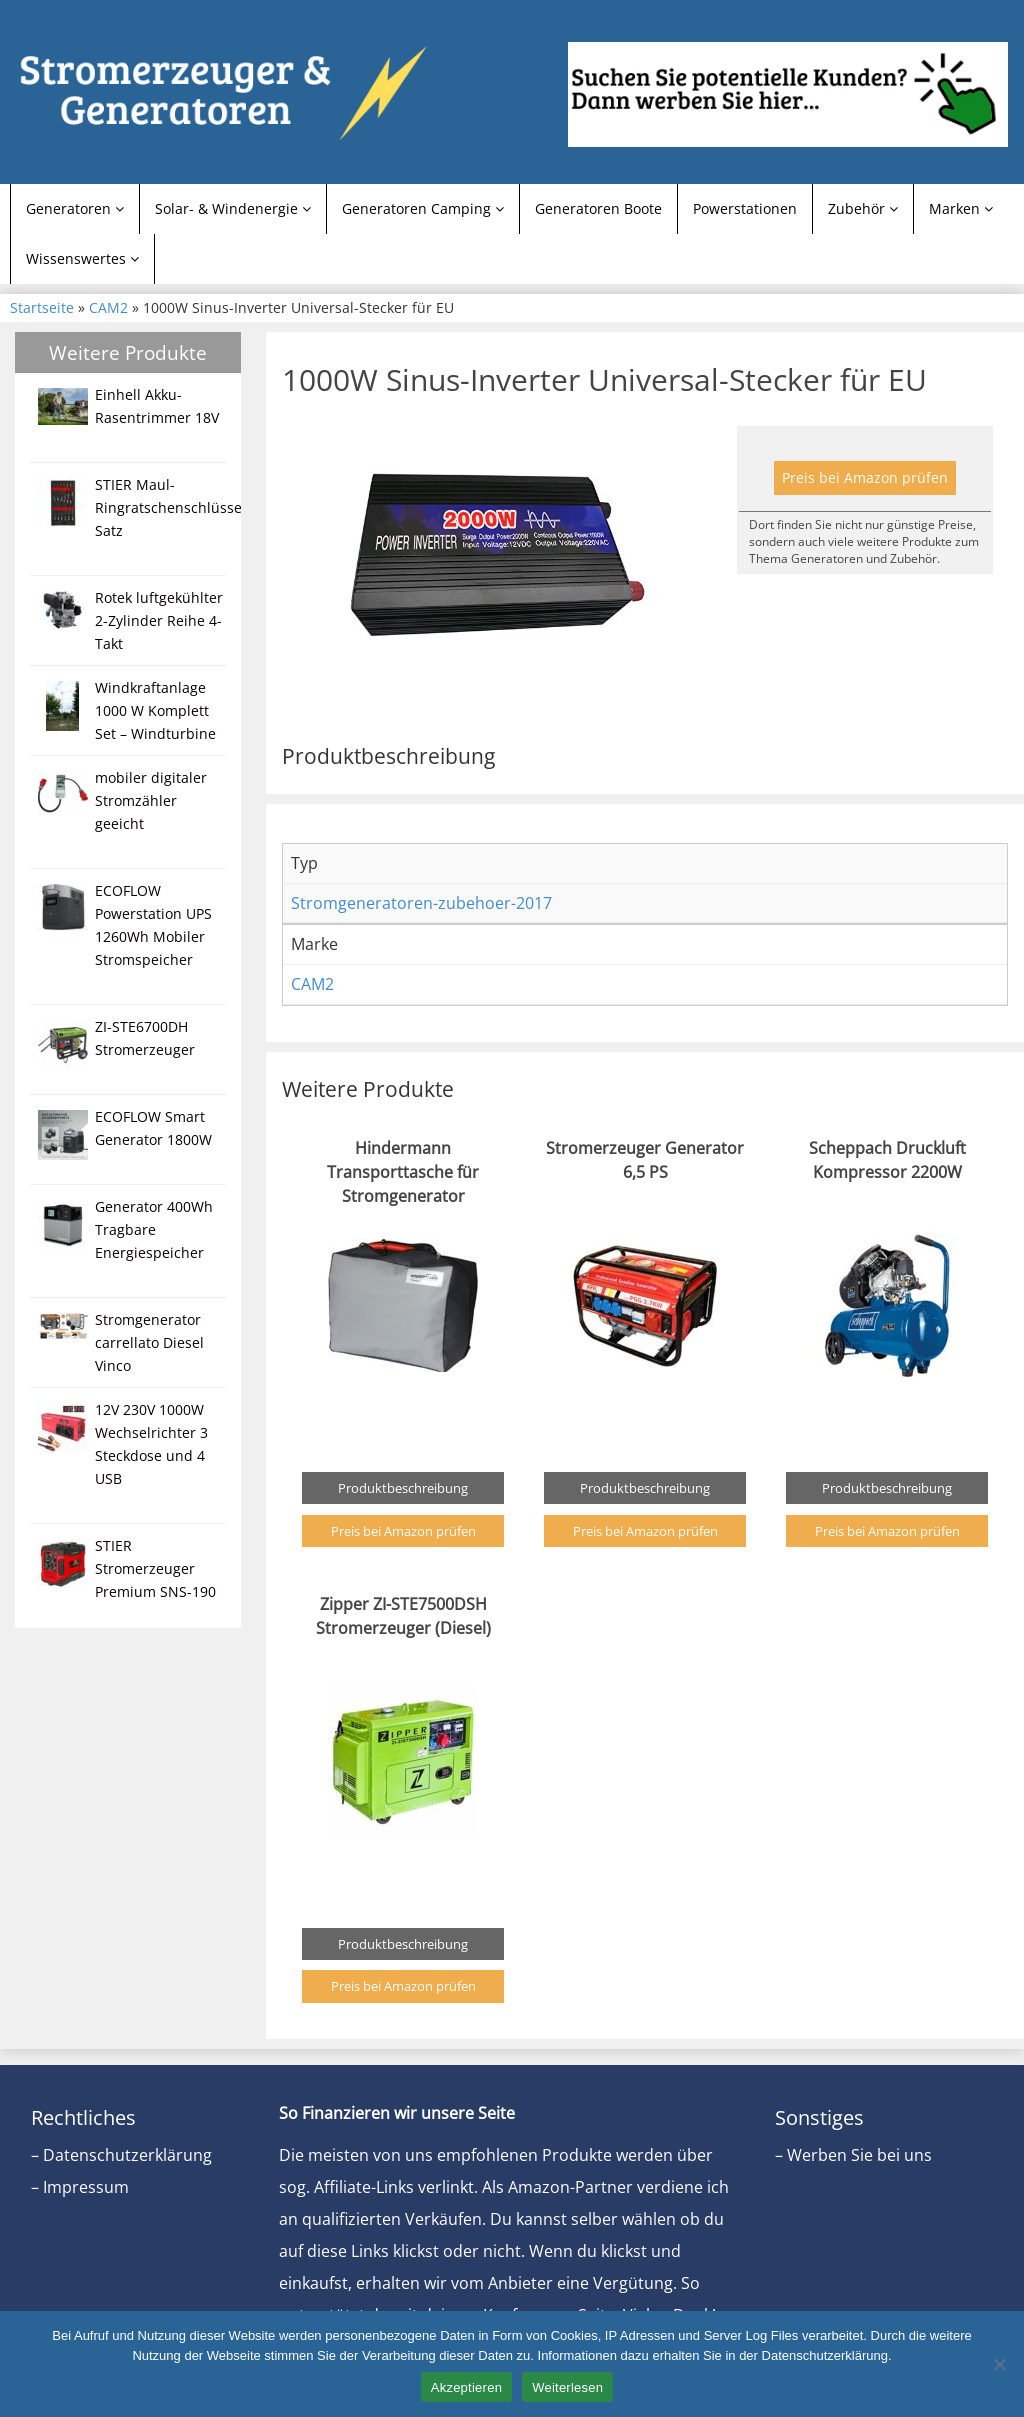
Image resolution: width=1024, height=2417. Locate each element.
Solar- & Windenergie (233, 208)
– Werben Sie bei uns (853, 2155)
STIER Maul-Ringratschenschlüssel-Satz (173, 507)
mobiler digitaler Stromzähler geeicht (151, 800)
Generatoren (75, 208)
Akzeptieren (466, 2387)
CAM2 (108, 307)
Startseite (42, 307)
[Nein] (999, 2364)
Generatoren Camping (423, 208)
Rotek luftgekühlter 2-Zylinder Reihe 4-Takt (159, 620)
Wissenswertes (82, 258)
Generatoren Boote (598, 208)
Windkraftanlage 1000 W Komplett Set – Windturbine (155, 710)
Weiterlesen (567, 2387)
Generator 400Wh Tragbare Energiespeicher (154, 1229)
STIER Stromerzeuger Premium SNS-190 (155, 1568)
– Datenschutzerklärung (121, 2155)
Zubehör (863, 208)
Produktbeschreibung (403, 1488)
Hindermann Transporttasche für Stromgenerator (403, 1172)
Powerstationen (745, 208)
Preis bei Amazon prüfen (865, 477)
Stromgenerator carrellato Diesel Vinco (149, 1342)
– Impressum (80, 2187)
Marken (961, 208)
